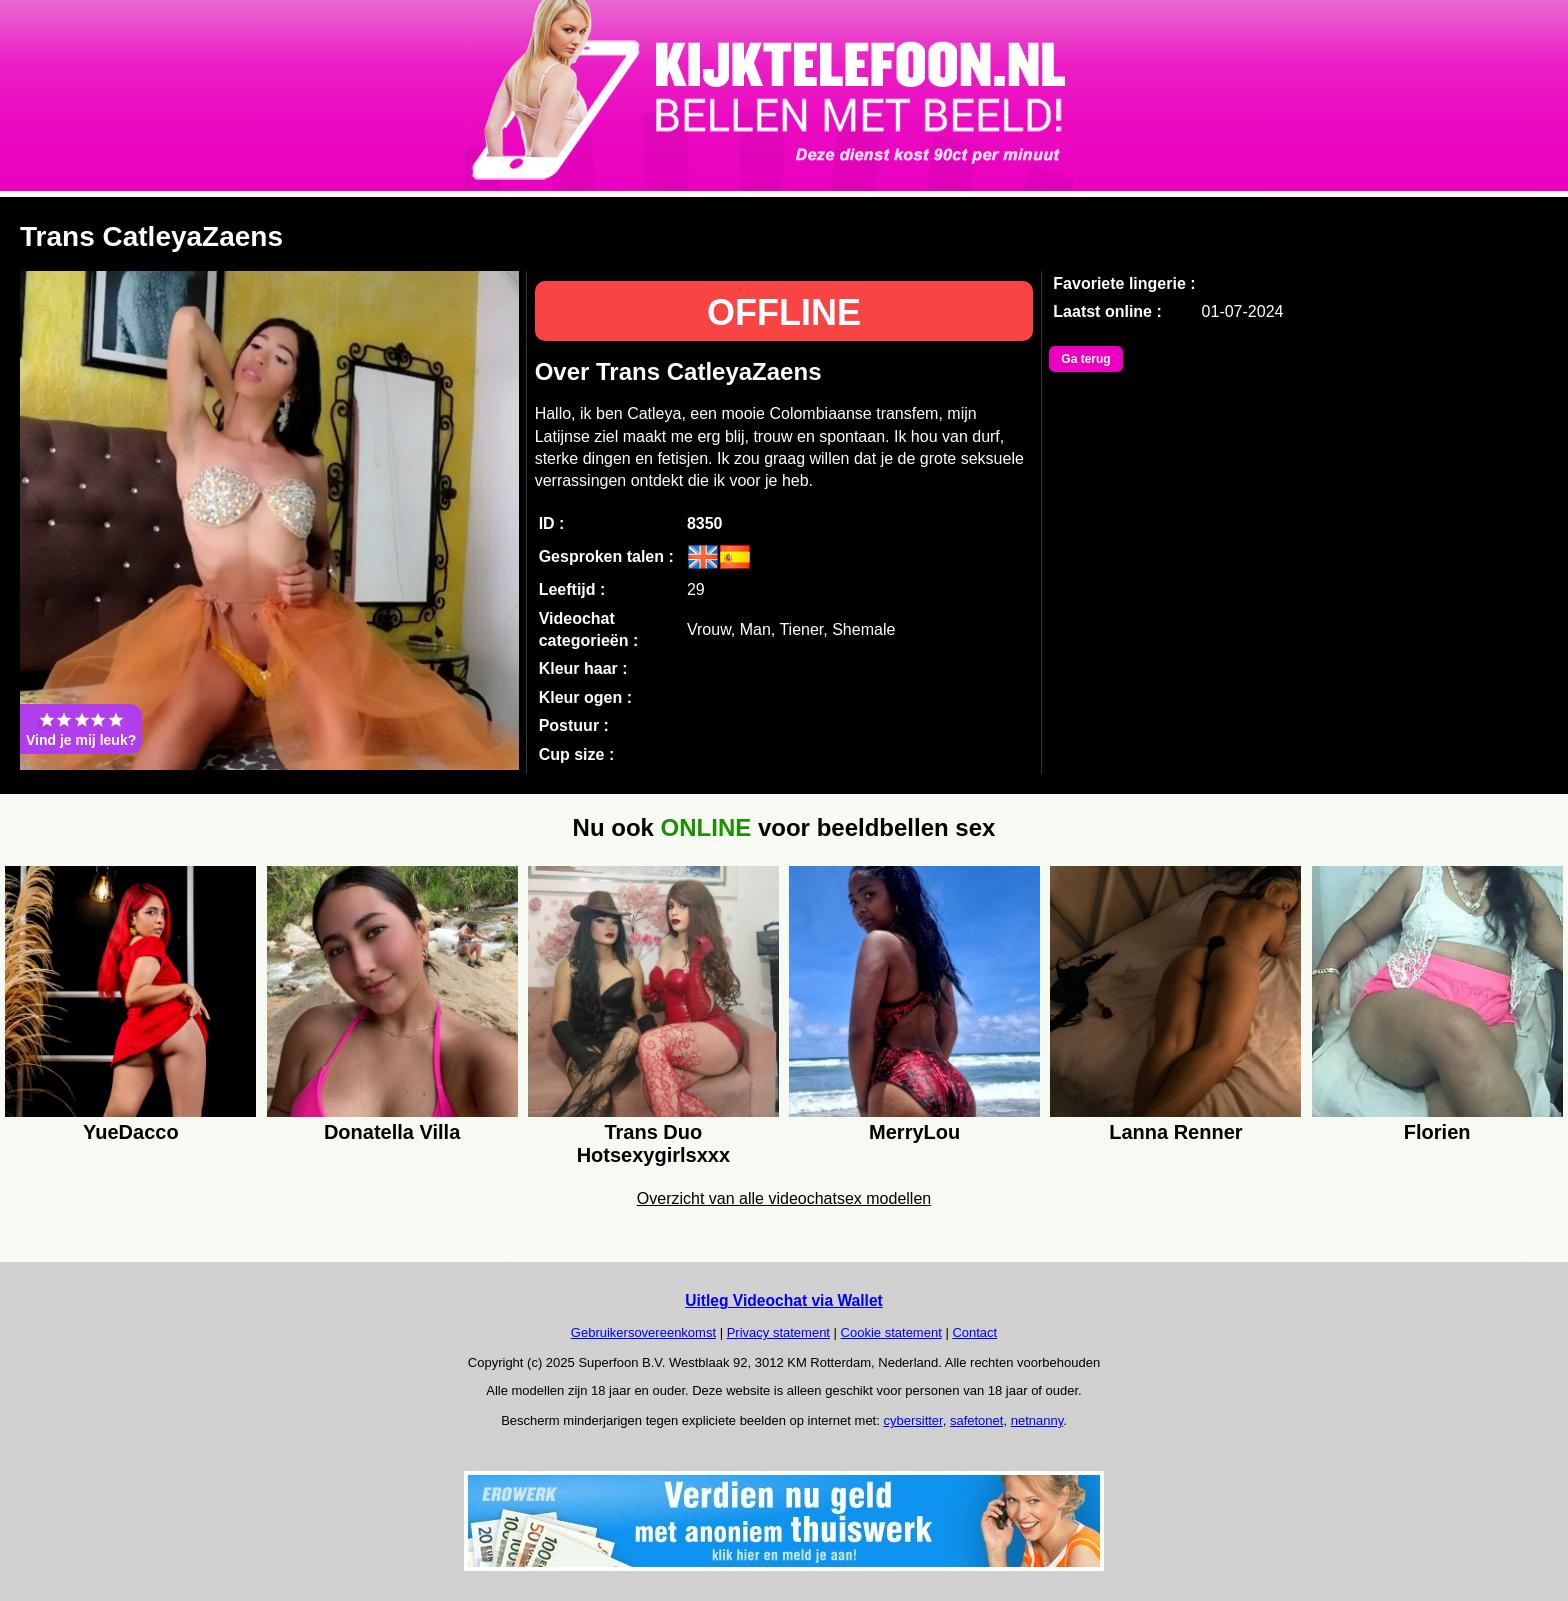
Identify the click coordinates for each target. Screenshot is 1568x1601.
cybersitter (912, 1420)
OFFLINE (784, 312)
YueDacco (131, 1132)
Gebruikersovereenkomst (643, 1332)
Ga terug (1085, 359)
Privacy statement (778, 1332)
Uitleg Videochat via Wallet (784, 1300)
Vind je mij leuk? (81, 729)
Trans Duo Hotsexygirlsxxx (653, 1141)
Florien (1437, 1132)
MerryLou (914, 1132)
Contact (974, 1332)
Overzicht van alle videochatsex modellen (784, 1198)
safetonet (977, 1420)
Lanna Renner (1175, 1132)
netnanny (1037, 1420)
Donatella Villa (392, 1132)
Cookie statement (891, 1332)
